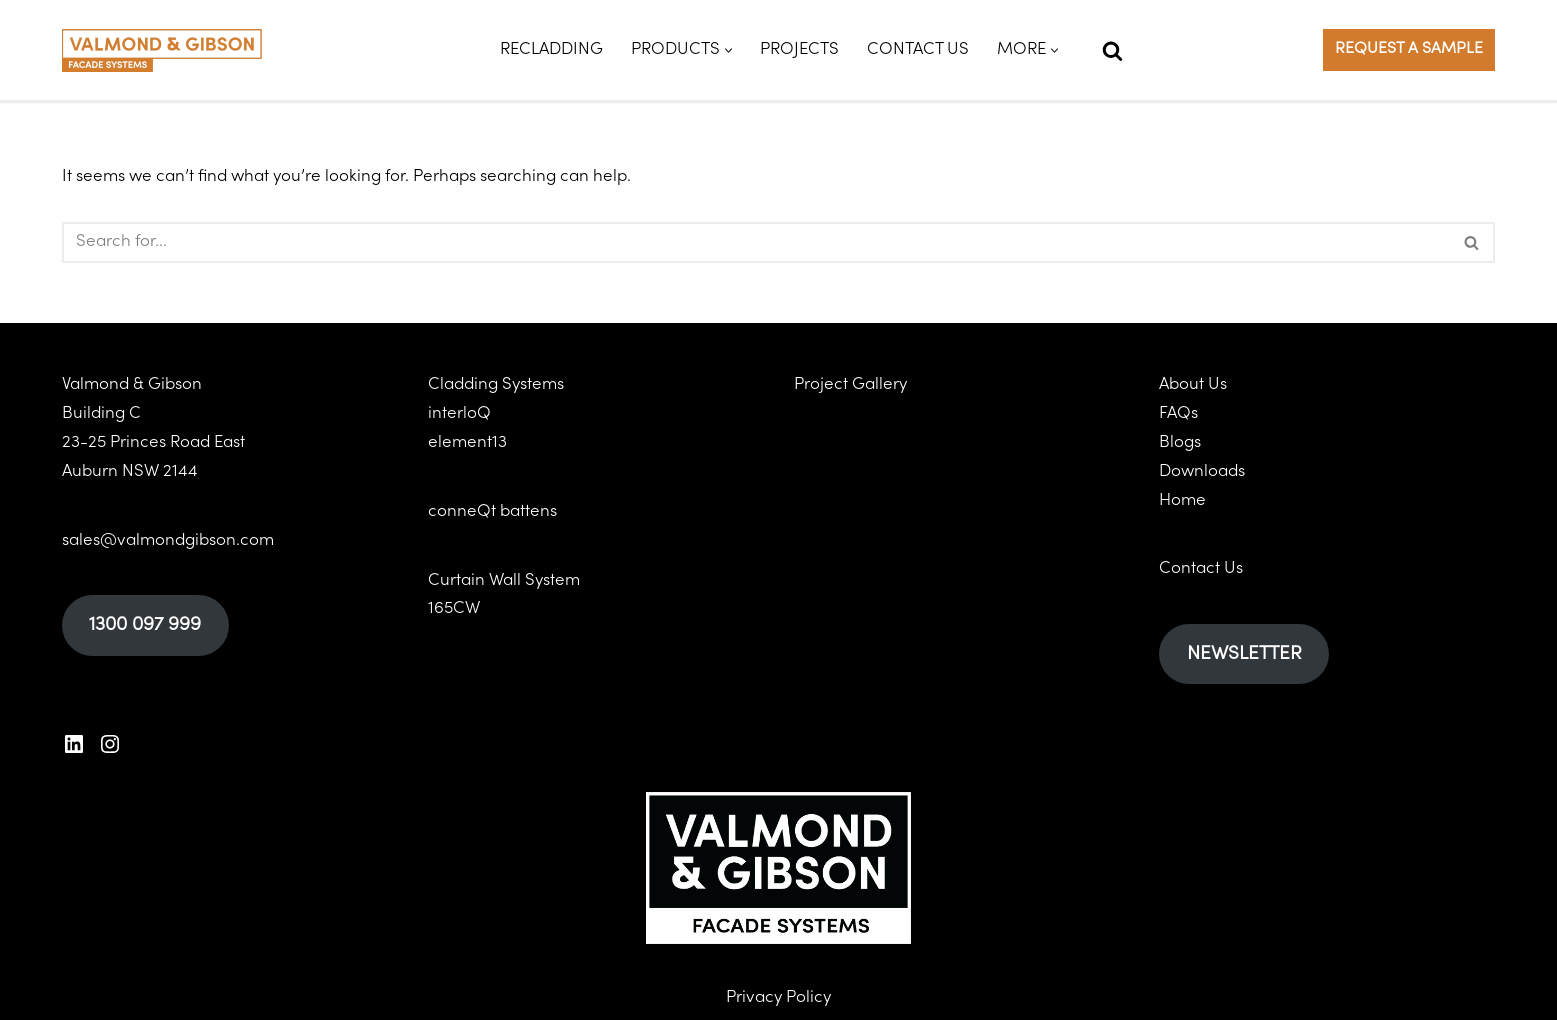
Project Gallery (850, 385)
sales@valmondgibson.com (168, 540)
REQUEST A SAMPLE (1409, 49)
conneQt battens (492, 512)
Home (1182, 500)
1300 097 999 (145, 625)
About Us (1193, 385)
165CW (454, 609)
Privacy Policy (778, 998)
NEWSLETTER (1244, 654)
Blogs (1180, 443)
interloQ (459, 414)
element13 (467, 443)
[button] (728, 50)
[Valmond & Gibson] (162, 50)
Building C (101, 414)
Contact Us (918, 50)
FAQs (1178, 414)
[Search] (1112, 50)
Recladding (551, 50)
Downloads (1202, 472)
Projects (799, 50)
